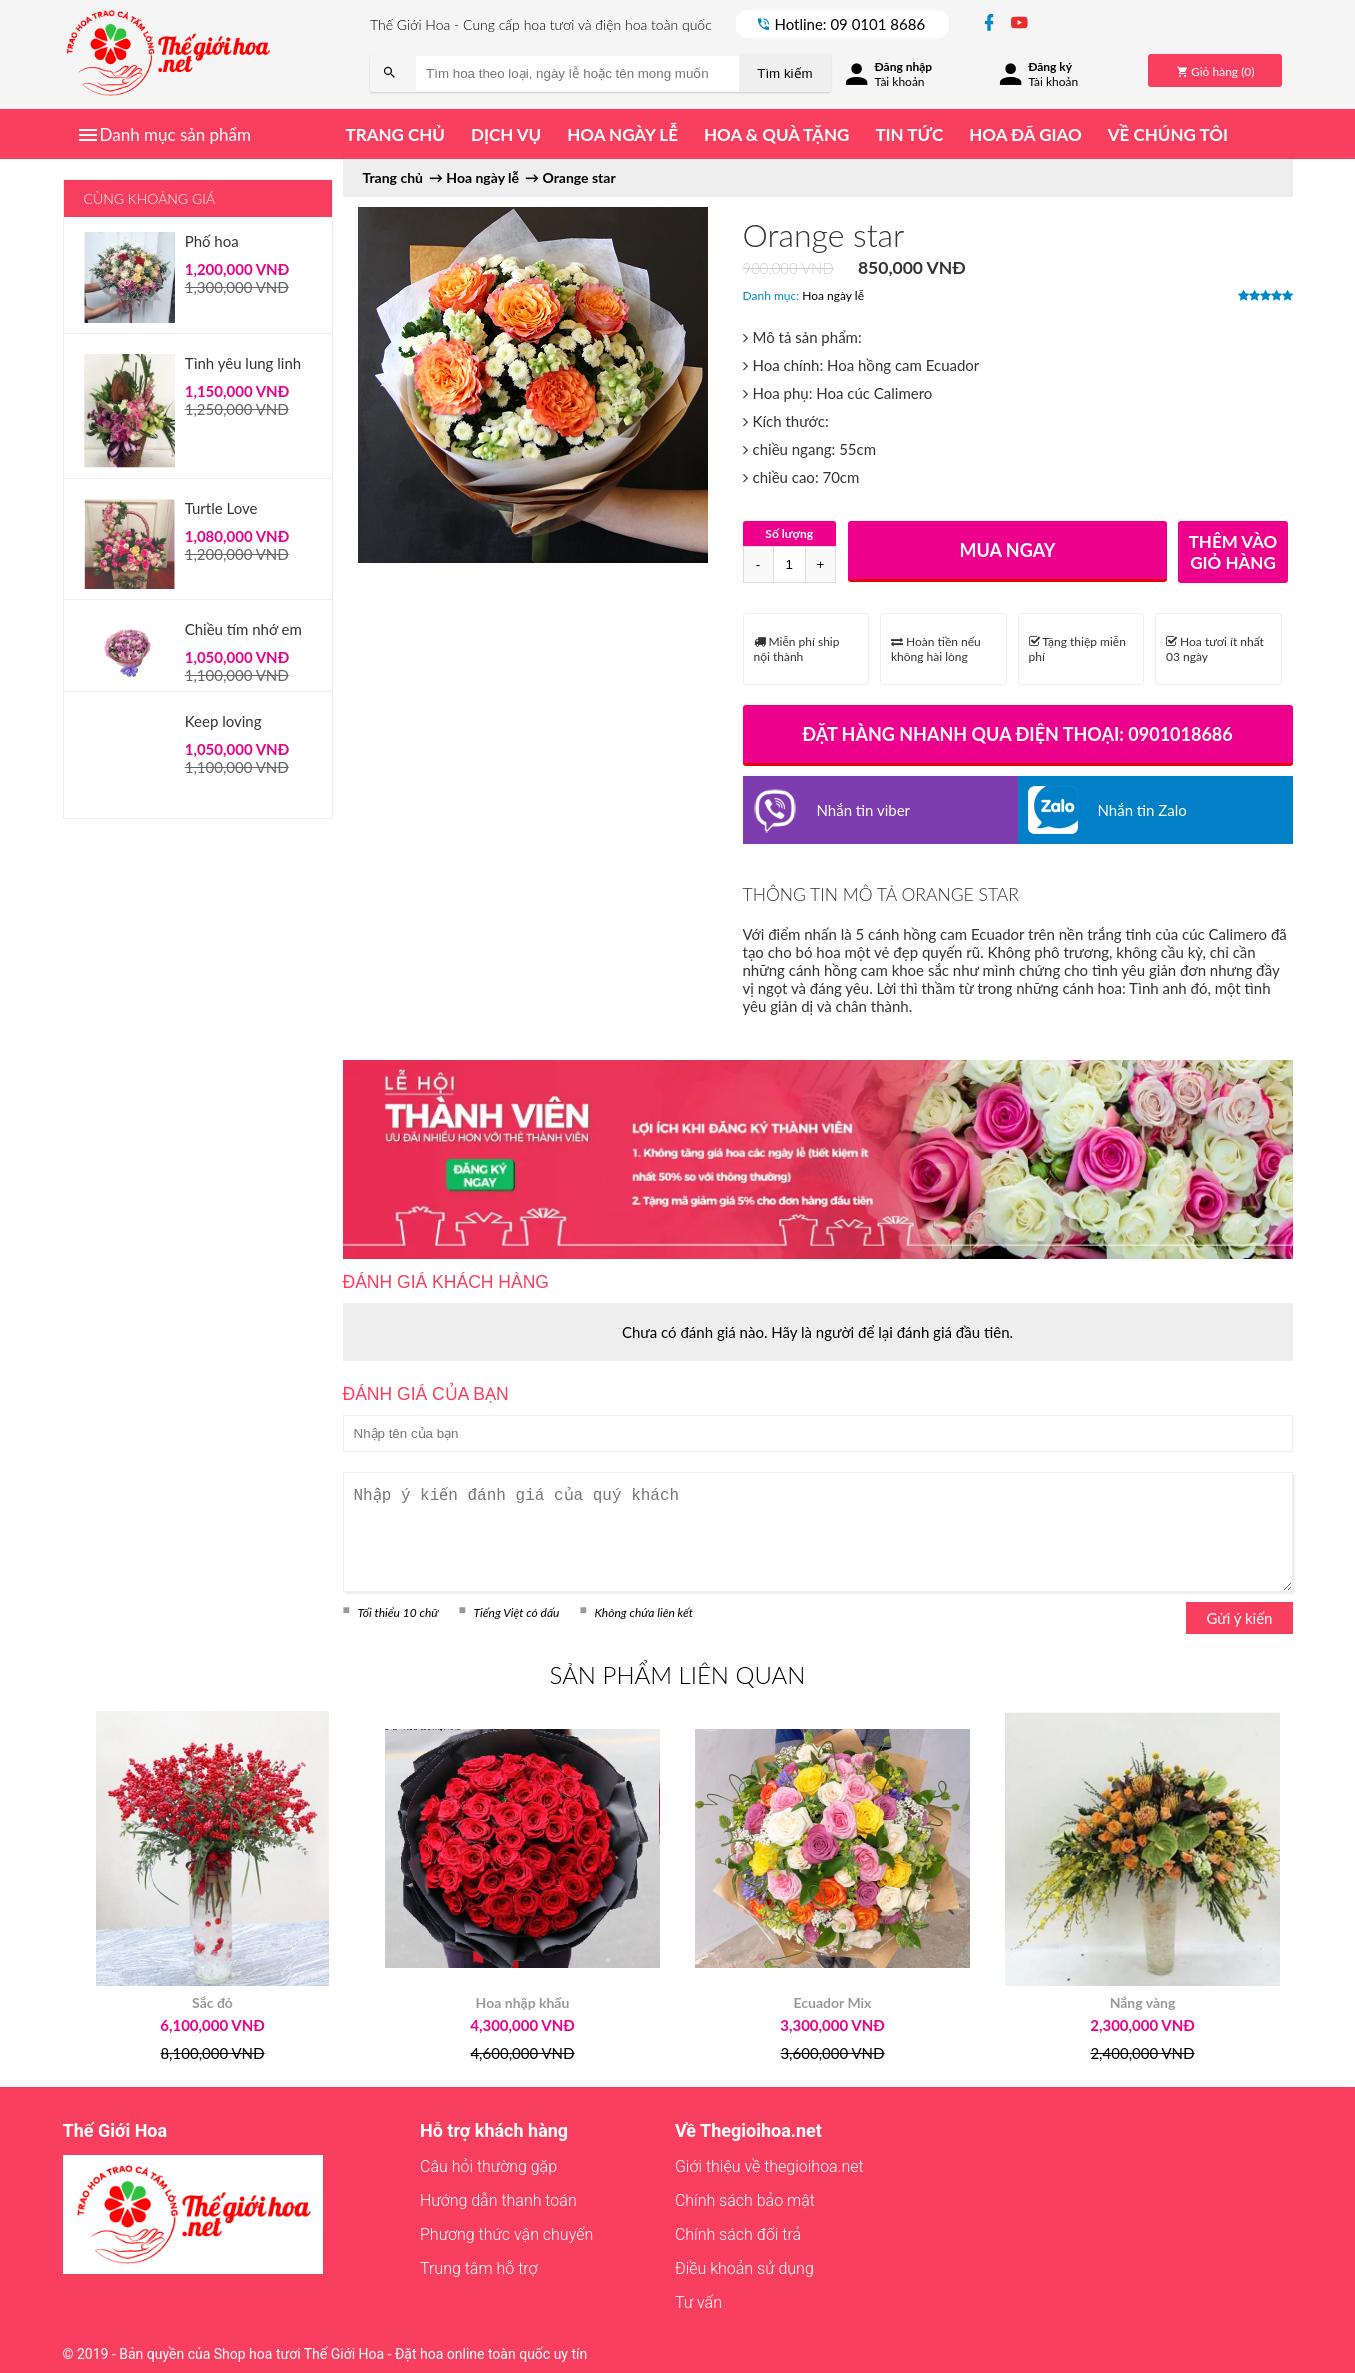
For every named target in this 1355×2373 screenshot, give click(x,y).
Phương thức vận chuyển (506, 2234)
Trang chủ (395, 134)
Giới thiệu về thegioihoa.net (769, 2166)
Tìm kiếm (784, 73)
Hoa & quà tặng (776, 134)
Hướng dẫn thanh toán (498, 2200)
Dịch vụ (506, 134)
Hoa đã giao (1025, 134)
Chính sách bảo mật (745, 2200)
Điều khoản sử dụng (744, 2268)
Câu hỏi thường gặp (488, 2166)
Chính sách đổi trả (738, 2234)
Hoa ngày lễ (622, 134)
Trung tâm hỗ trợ (479, 2268)
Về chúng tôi (1168, 134)
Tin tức (909, 134)
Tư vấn (698, 2302)
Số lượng (789, 533)
